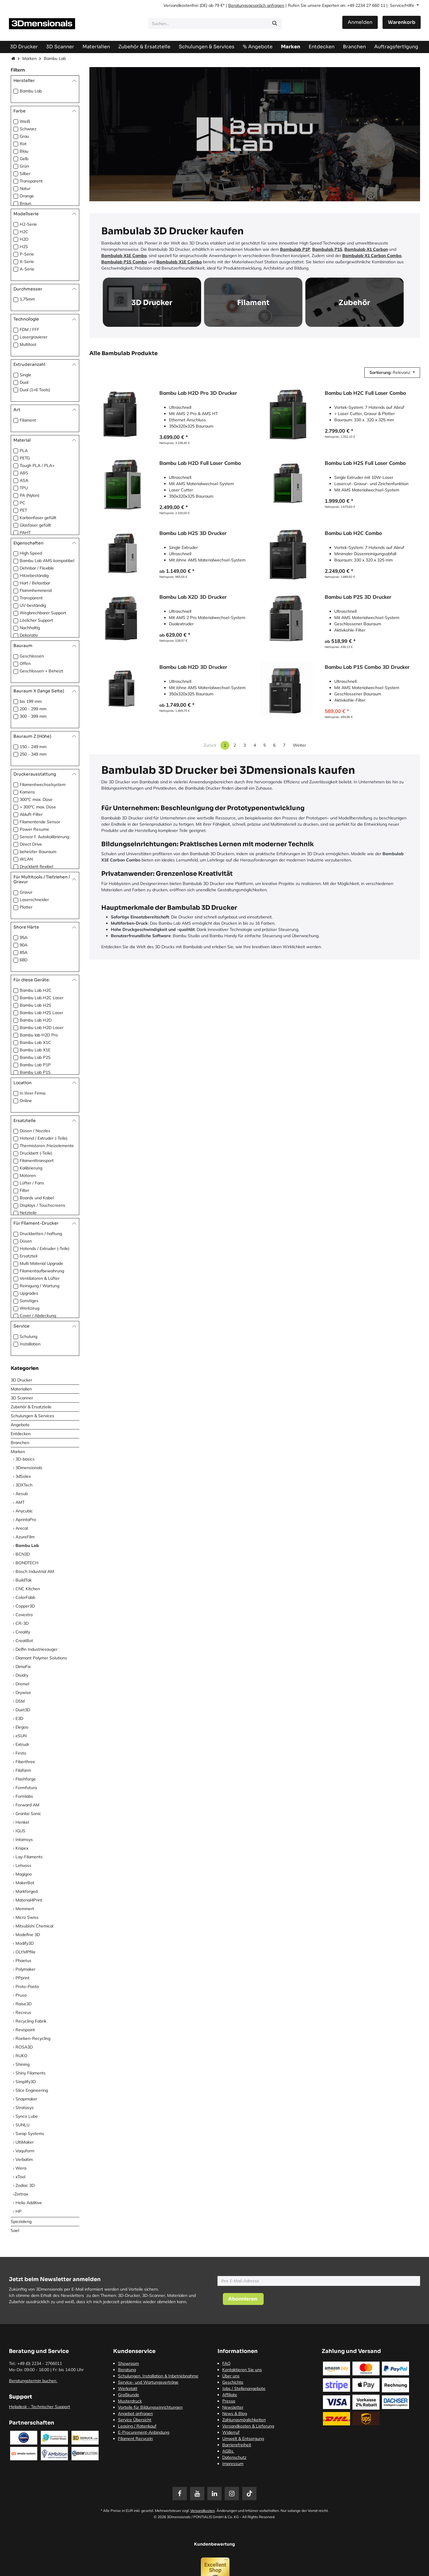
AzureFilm (25, 1537)
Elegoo (21, 1727)
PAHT (25, 532)
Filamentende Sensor (40, 821)
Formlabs (24, 1796)
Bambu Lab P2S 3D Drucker (358, 597)
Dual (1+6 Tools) (35, 389)
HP (18, 2211)
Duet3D (22, 1709)
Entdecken (21, 1433)
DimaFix (23, 1666)
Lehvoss (23, 1865)
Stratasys (24, 2107)
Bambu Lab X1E (35, 1050)
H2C (24, 231)
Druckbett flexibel (36, 866)
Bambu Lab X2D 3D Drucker (193, 597)
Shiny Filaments (30, 2073)
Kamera (27, 792)
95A (23, 937)
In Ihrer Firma (32, 1093)
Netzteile (28, 1212)
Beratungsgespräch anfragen (256, 5)
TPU (24, 488)
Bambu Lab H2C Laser (41, 997)
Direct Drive (31, 844)
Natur (25, 188)
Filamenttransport (37, 1160)
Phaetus (23, 1960)
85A (23, 952)
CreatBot (24, 1640)
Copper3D (25, 1606)
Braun (25, 203)
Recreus (23, 2012)
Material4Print (28, 1900)
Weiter (299, 745)
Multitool (28, 344)
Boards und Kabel (37, 1197)
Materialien (21, 1389)
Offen (25, 663)
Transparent (31, 181)
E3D (19, 1718)
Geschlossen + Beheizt (41, 671)
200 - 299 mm (33, 708)
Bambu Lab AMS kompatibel (47, 560)
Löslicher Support (36, 620)
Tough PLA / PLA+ (37, 465)
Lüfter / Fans (32, 1183)
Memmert (24, 1908)
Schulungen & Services (32, 1415)
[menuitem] (396, 47)
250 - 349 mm (33, 754)
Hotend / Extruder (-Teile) (43, 1138)
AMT (19, 1502)
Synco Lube (26, 2116)
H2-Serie (28, 224)
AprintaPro (25, 1519)
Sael (15, 2230)
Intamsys (24, 1839)
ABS (24, 473)
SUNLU (22, 2125)
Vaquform (24, 2150)
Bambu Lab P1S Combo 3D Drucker (367, 667)
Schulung (28, 1336)
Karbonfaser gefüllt (38, 517)
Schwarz (28, 128)
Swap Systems (29, 2133)
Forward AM (27, 1805)
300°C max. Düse (36, 799)
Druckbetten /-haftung (41, 1233)
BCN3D (22, 1554)
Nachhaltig (30, 627)
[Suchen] (275, 23)
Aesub (21, 1493)
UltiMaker (24, 2142)
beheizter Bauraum (38, 851)
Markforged (26, 1891)
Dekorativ (29, 635)
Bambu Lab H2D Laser (41, 1027)
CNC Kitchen (27, 1588)
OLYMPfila (25, 1952)
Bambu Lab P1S (35, 1072)
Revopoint (25, 2029)
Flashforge (25, 1779)
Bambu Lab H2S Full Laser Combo (365, 463)
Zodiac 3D (25, 2185)
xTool (20, 2176)
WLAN (26, 859)
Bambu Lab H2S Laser (41, 1012)
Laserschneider (34, 899)
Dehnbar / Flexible (37, 568)
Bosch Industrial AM (34, 1571)
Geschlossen (32, 656)
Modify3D (24, 1943)
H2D (24, 239)
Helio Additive (28, 2202)
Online (26, 1100)
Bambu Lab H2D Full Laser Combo (200, 463)
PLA (24, 450)
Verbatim (24, 2159)
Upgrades (29, 1293)
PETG (25, 458)
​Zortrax (21, 2194)
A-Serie (27, 269)
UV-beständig (33, 605)
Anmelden (360, 22)
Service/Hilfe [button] (402, 5)
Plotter (26, 907)
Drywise (23, 1692)
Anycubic (24, 1511)
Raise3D (23, 2003)
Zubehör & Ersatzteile (31, 1407)
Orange (27, 196)
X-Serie (27, 261)
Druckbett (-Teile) (36, 1153)
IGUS (20, 1831)
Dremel (22, 1684)
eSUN (21, 1735)
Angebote (20, 1424)
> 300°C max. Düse (38, 807)
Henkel (22, 1822)
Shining (22, 2064)
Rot (23, 143)
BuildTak (23, 1580)
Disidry (21, 1675)
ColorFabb (25, 1597)
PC (22, 502)
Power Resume (34, 829)
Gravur (26, 892)
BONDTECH (26, 1562)
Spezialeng (21, 2221)
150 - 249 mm (33, 746)
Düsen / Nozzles (35, 1130)
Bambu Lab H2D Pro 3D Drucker (198, 393)
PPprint (22, 1978)
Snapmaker (26, 2099)
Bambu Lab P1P (35, 1064)
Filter (24, 1190)
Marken (29, 58)
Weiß (25, 121)
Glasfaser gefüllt (35, 525)
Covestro (24, 1614)
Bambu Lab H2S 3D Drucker (193, 533)
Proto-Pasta (27, 1986)
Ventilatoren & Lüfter (40, 1278)
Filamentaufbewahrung (42, 1271)
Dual (24, 382)
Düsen (26, 1241)
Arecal (21, 1528)
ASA (24, 480)
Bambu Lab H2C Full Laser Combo (365, 393)
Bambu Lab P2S (35, 1057)
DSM (20, 1701)
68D (23, 960)
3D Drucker (21, 1380)
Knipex (21, 1848)
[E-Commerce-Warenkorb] (402, 22)
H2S (24, 246)
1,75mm (27, 299)
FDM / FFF (29, 329)
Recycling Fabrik (30, 2021)
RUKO (21, 2055)
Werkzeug (29, 1308)
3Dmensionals (28, 1467)
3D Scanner (22, 1398)
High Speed (31, 553)
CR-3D (22, 1623)
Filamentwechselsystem (43, 784)
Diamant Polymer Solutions (41, 1658)
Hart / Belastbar (35, 583)
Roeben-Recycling (32, 2038)
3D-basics (25, 1459)
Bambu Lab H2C (36, 990)
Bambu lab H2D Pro (39, 1035)
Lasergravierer (33, 337)
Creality (22, 1632)
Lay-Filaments (29, 1856)
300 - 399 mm (33, 716)
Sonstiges (29, 1300)
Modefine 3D (27, 1934)
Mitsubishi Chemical (34, 1926)
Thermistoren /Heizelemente (47, 1145)
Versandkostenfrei (181, 5)
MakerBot (24, 1882)
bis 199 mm (31, 701)
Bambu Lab (31, 91)
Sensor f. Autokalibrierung (44, 836)
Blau (24, 151)
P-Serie (27, 254)
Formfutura (26, 1787)
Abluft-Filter (31, 814)
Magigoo (23, 1874)
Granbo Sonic (28, 1813)
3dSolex (23, 1476)
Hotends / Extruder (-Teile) (44, 1248)
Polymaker (25, 1969)
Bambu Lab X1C (35, 1042)
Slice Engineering (31, 2090)
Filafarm (23, 1770)
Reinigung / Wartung (39, 1285)
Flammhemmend (36, 590)
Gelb (24, 158)
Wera (20, 2168)
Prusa (21, 1995)
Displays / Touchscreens (42, 1205)
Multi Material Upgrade (41, 1263)
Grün (24, 166)
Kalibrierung (31, 1168)
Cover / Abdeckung (38, 1315)
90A (23, 945)
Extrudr (22, 1744)
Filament (28, 420)
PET (23, 510)
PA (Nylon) (29, 495)
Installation (30, 1344)
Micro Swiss (26, 1917)
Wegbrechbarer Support (43, 612)
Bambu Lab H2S (35, 1005)
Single (25, 374)
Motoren (28, 1175)
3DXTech (23, 1485)
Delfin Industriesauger (36, 1649)
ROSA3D (24, 2047)
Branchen (20, 1442)
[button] (392, 372)
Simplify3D (25, 2081)
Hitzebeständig (34, 575)
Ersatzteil (28, 1256)
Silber (25, 173)
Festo (20, 1753)
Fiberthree (25, 1761)
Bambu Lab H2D (36, 1020)
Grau (24, 136)
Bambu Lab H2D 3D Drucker (193, 667)
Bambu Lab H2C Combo (353, 533)
